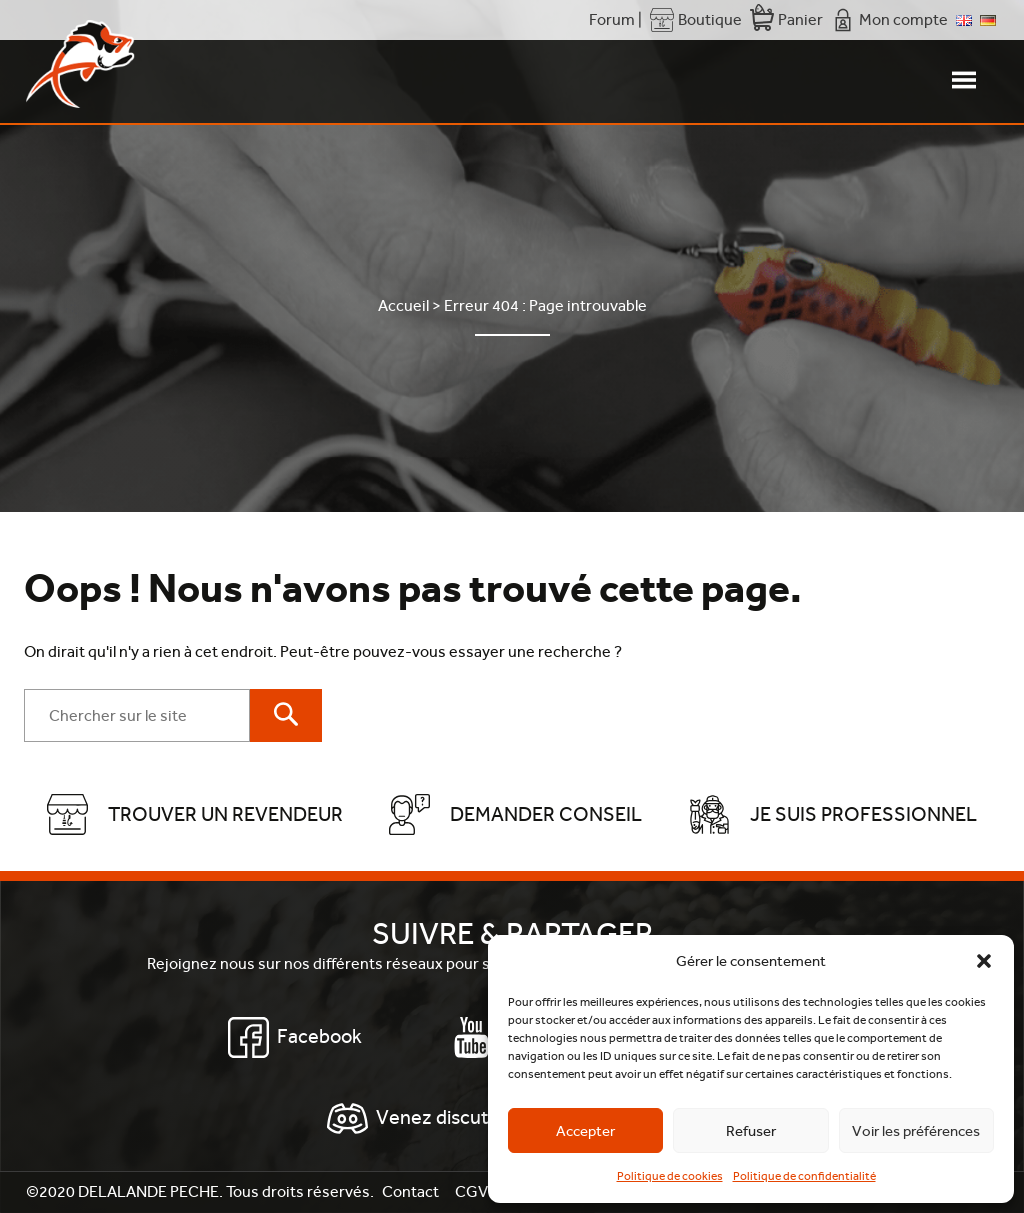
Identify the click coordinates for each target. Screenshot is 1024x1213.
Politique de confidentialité (804, 1176)
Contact (410, 1191)
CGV (471, 1191)
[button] (984, 961)
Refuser (751, 1131)
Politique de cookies (670, 1176)
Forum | (615, 19)
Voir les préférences (916, 1131)
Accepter (585, 1131)
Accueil (403, 305)
